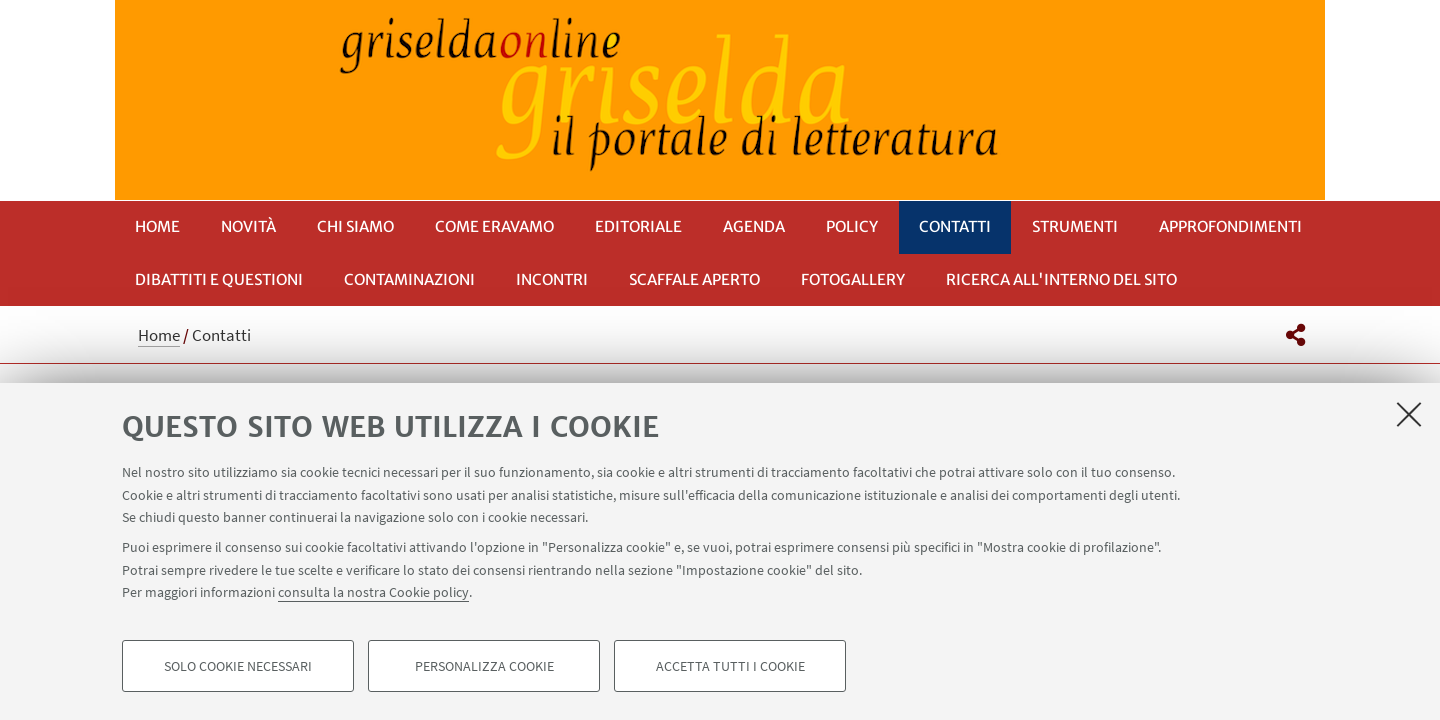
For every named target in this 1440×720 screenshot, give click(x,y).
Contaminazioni (409, 279)
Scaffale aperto (694, 279)
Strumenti (1075, 226)
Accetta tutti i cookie (730, 666)
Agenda (754, 226)
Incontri (552, 279)
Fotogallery (853, 279)
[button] (1295, 335)
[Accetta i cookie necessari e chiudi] (1409, 414)
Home (157, 226)
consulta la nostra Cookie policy (373, 592)
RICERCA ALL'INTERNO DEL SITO (1061, 279)
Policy (852, 226)
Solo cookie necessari (238, 666)
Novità (248, 226)
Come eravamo (494, 226)
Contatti (955, 226)
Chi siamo (355, 226)
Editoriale (638, 226)
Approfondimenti (1230, 226)
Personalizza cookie (484, 666)
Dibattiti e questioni (219, 279)
